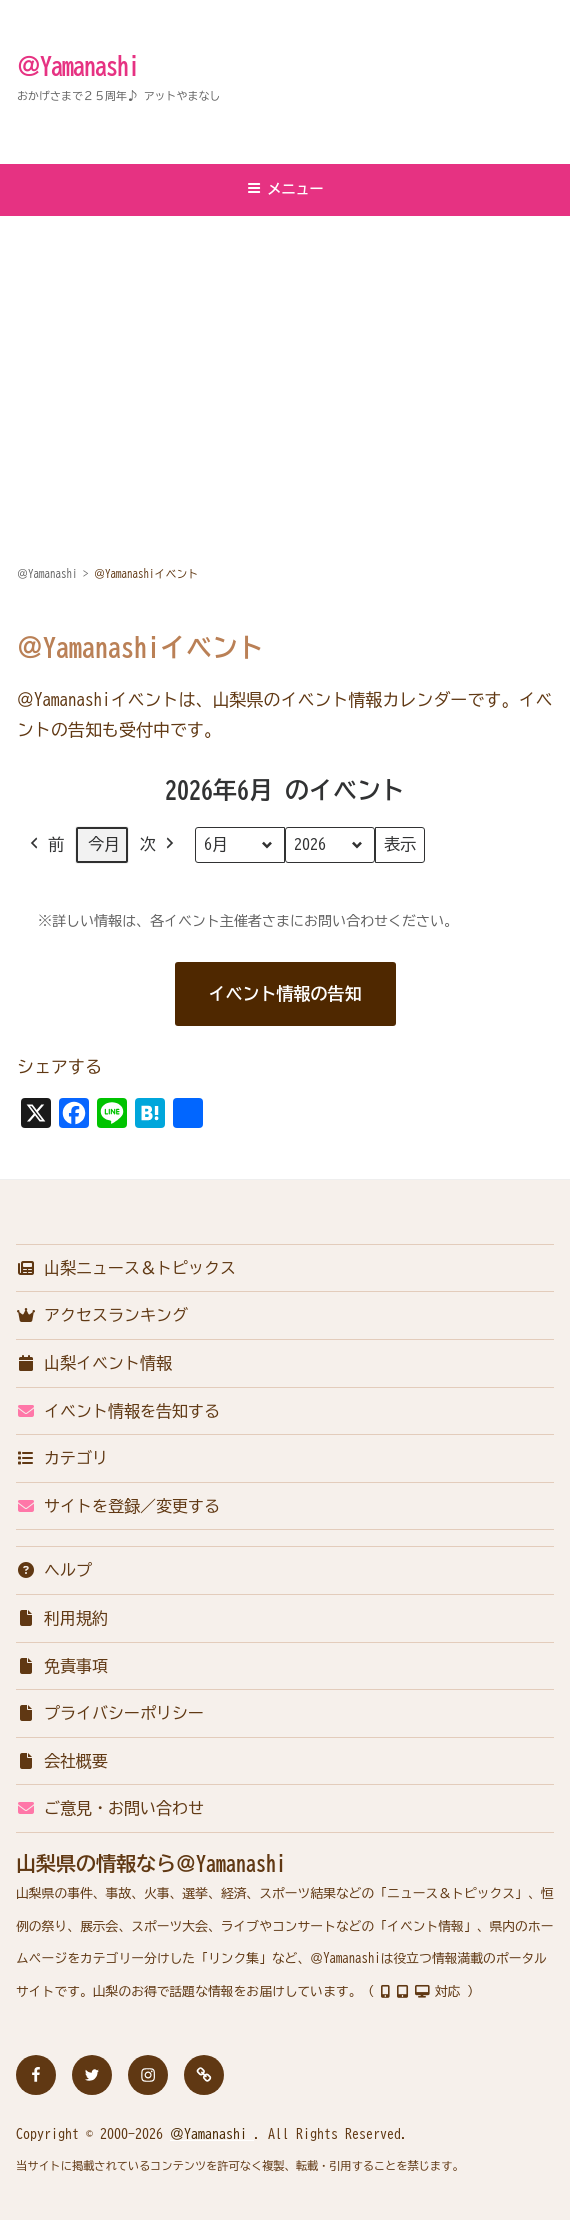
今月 (104, 844)
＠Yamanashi (78, 66)
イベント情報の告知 (285, 993)
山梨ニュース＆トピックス (126, 1268)
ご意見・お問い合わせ (110, 1808)
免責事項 (62, 1666)
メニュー (285, 188)
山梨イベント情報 (94, 1363)
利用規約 (62, 1618)
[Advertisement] (285, 367)
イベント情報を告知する (118, 1411)
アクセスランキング (102, 1315)
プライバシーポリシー (110, 1713)
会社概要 (62, 1761)
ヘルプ (54, 1570)
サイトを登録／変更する (118, 1506)
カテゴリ (62, 1458)
